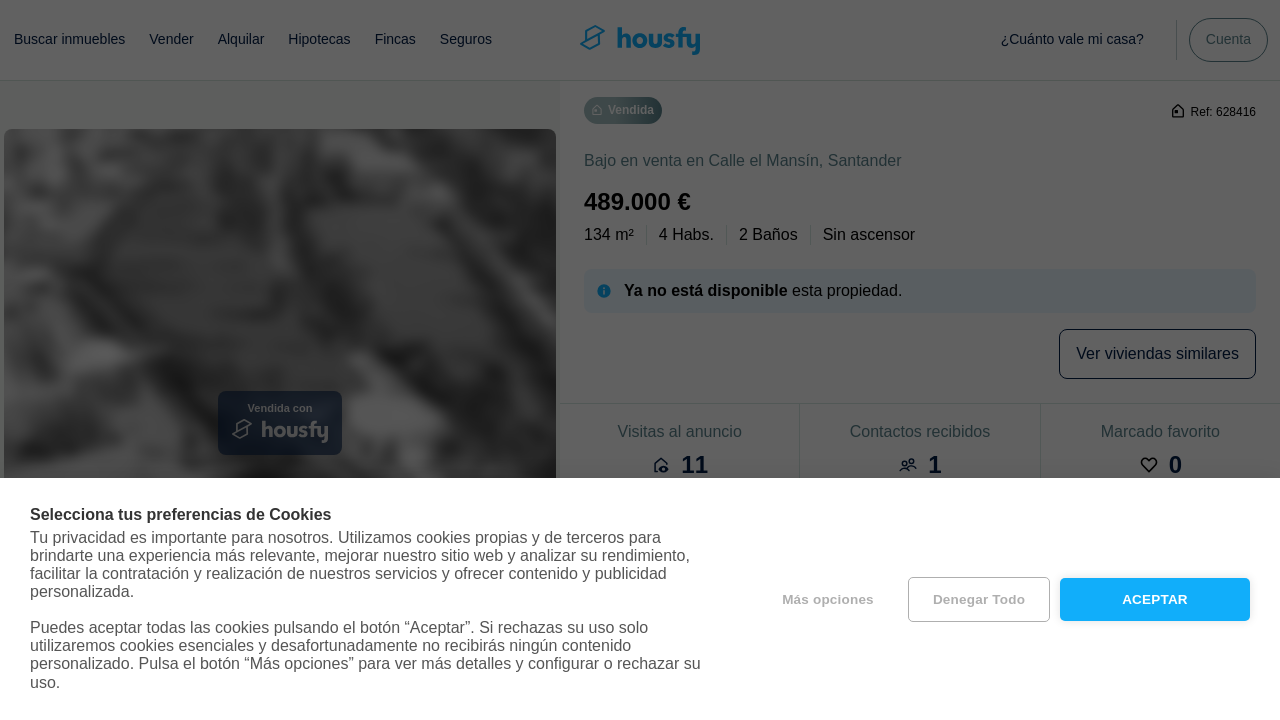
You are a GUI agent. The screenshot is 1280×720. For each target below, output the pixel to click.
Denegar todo (979, 599)
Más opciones (828, 599)
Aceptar (1155, 599)
